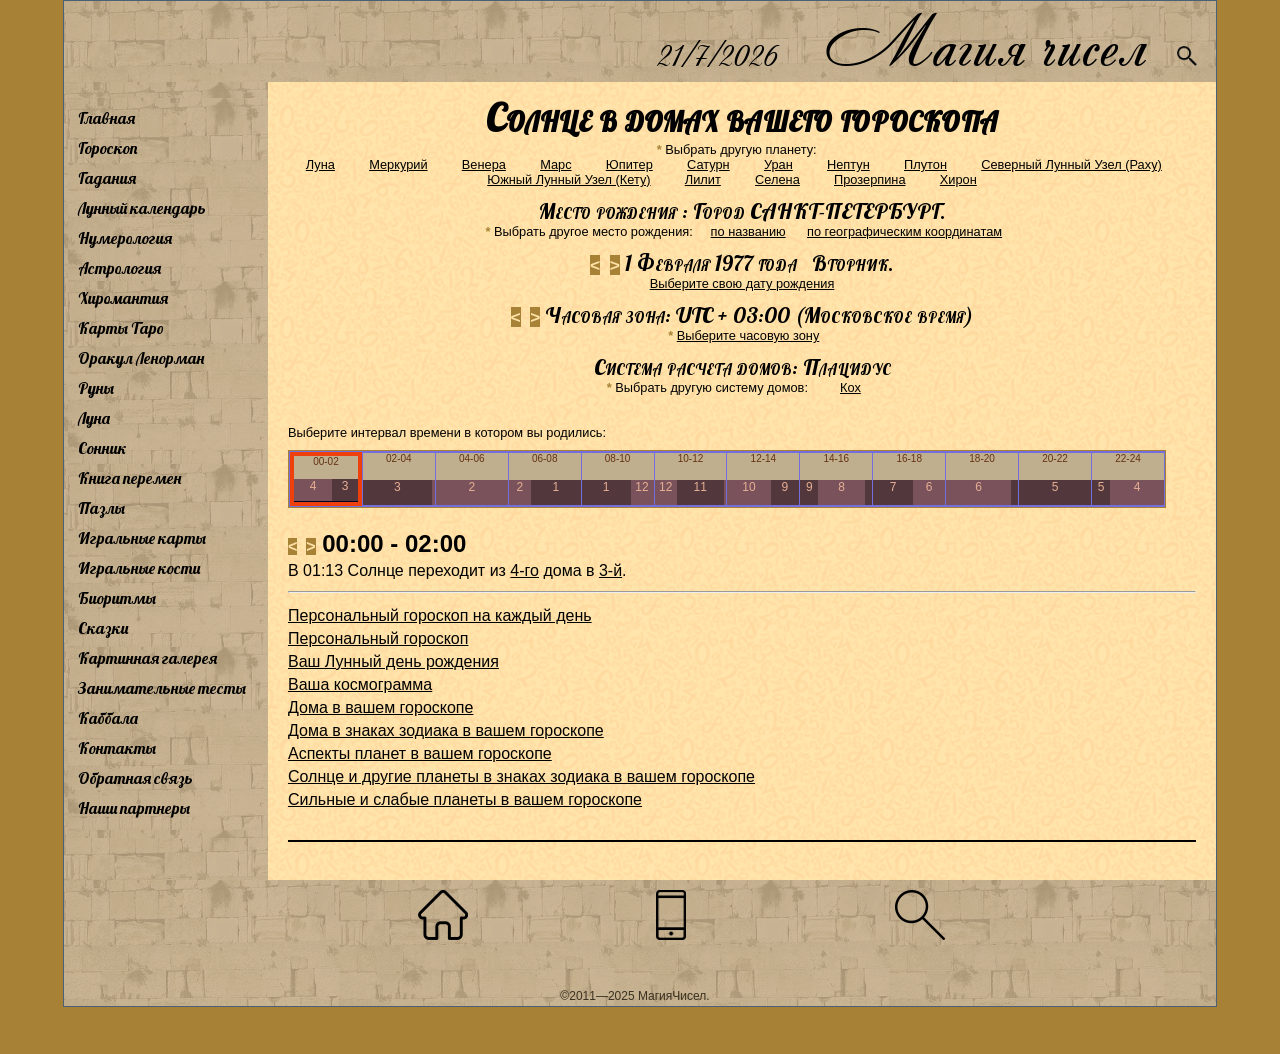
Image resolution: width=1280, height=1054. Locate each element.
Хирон (958, 179)
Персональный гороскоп (378, 638)
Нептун (848, 164)
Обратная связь (135, 778)
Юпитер (629, 164)
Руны (96, 388)
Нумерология (125, 238)
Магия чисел (985, 41)
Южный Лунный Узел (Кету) (568, 179)
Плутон (925, 164)
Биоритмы (117, 598)
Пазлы (101, 508)
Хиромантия (123, 298)
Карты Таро (121, 328)
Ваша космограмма (360, 684)
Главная (106, 118)
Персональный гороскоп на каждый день (440, 615)
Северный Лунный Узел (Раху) (1071, 164)
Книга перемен (129, 478)
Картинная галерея (147, 658)
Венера (484, 164)
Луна (94, 418)
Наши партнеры (134, 808)
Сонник (102, 448)
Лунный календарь (142, 208)
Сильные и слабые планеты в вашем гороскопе (465, 799)
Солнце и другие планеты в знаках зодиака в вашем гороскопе (521, 776)
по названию (748, 231)
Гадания (107, 178)
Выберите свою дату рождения (742, 283)
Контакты (117, 748)
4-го (524, 570)
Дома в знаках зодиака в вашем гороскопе (446, 730)
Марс (555, 164)
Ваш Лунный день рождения (393, 661)
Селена (777, 179)
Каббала (108, 718)
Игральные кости (139, 568)
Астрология (119, 268)
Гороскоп (108, 148)
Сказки (103, 628)
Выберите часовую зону (748, 335)
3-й (610, 570)
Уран (778, 164)
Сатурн (708, 164)
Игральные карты (142, 538)
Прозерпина (870, 179)
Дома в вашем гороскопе (380, 707)
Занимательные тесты (162, 688)
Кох (850, 387)
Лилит (703, 179)
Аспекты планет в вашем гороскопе (420, 753)
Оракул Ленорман (141, 358)
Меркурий (398, 164)
